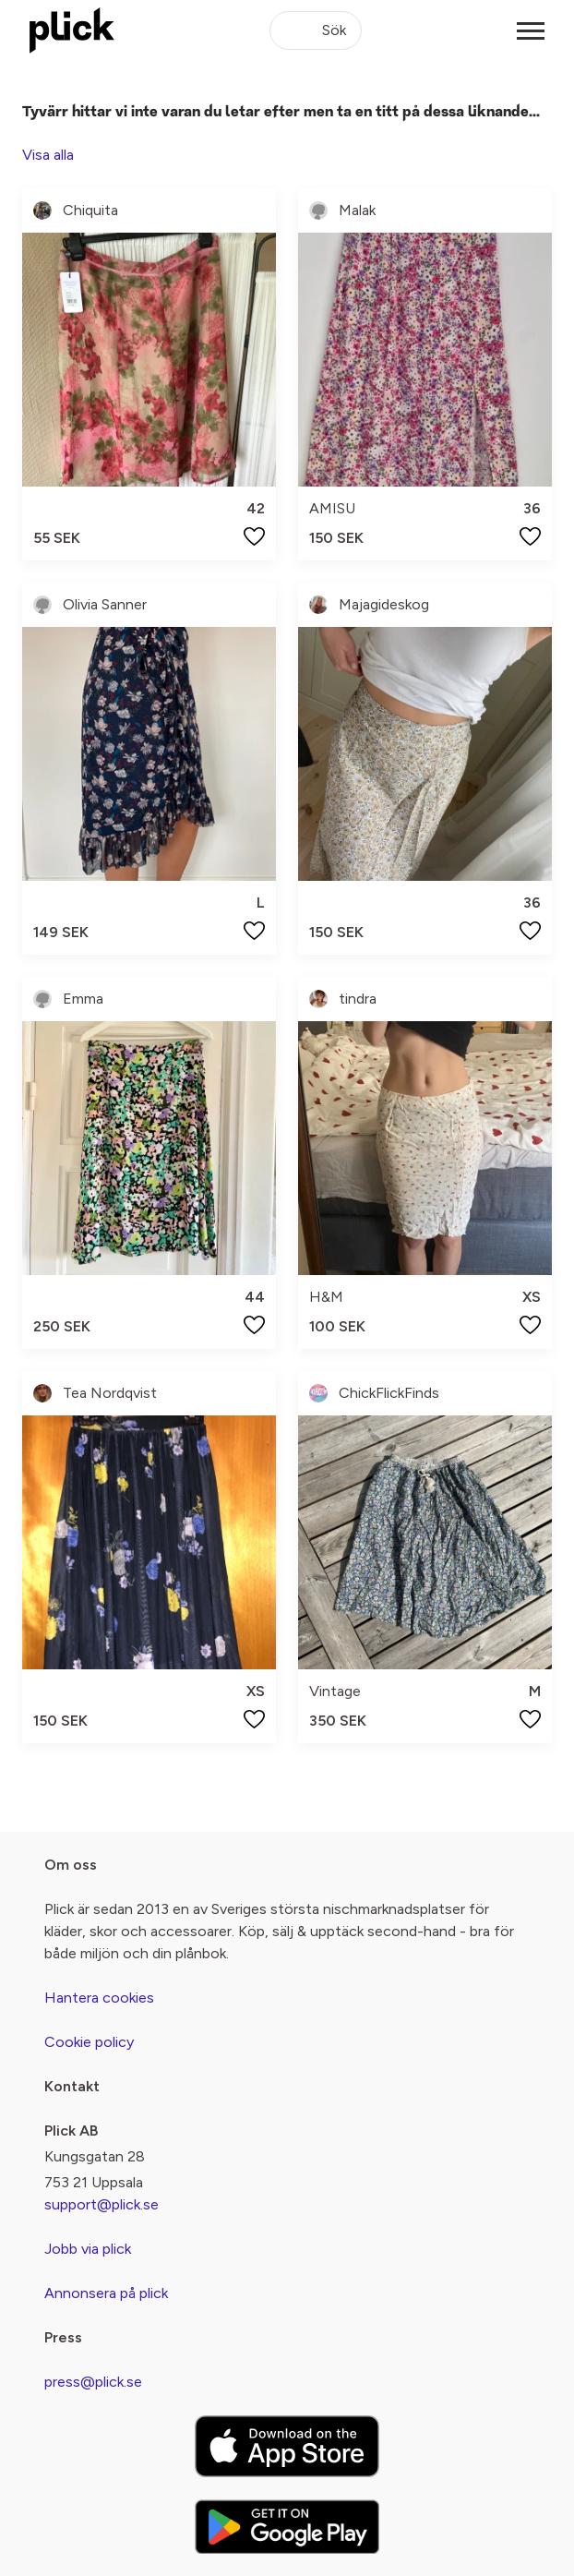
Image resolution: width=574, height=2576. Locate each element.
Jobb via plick (87, 2248)
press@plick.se (93, 2381)
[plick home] (72, 30)
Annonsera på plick (106, 2293)
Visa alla (48, 154)
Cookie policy (89, 2042)
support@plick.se (101, 2204)
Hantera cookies (99, 1997)
